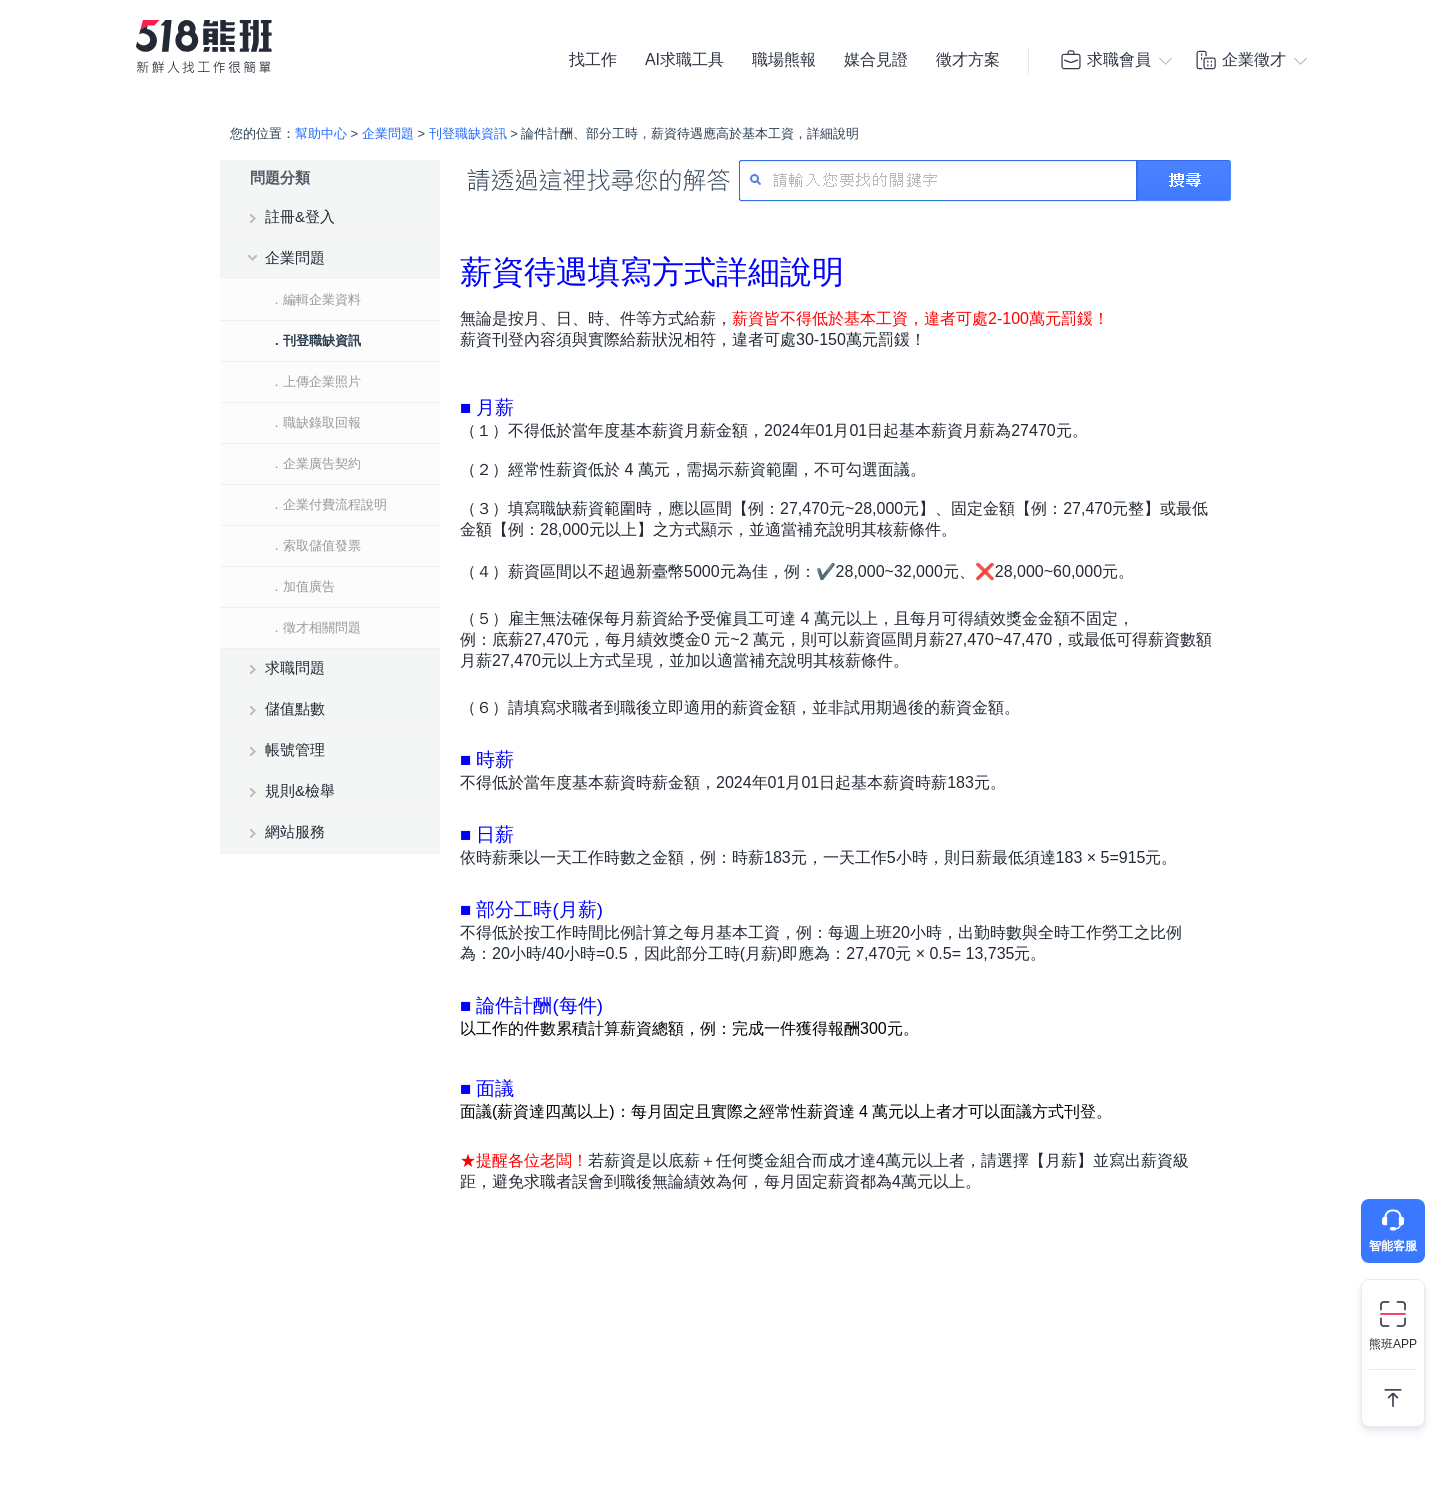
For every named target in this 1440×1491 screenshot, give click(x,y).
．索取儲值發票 (315, 545)
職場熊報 (784, 60)
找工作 (593, 60)
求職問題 (295, 667)
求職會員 (1105, 60)
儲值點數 (295, 708)
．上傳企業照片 (315, 381)
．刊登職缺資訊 (315, 340)
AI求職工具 (684, 60)
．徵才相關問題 (315, 627)
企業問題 (388, 133)
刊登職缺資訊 (468, 133)
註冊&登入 (300, 216)
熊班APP (1393, 1344)
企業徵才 (1240, 60)
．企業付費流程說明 (328, 504)
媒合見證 (876, 60)
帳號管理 (295, 749)
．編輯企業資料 (315, 299)
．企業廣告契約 (315, 463)
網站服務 (295, 831)
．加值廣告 (302, 586)
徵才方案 (968, 60)
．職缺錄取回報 (315, 422)
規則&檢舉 (300, 790)
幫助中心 (321, 133)
